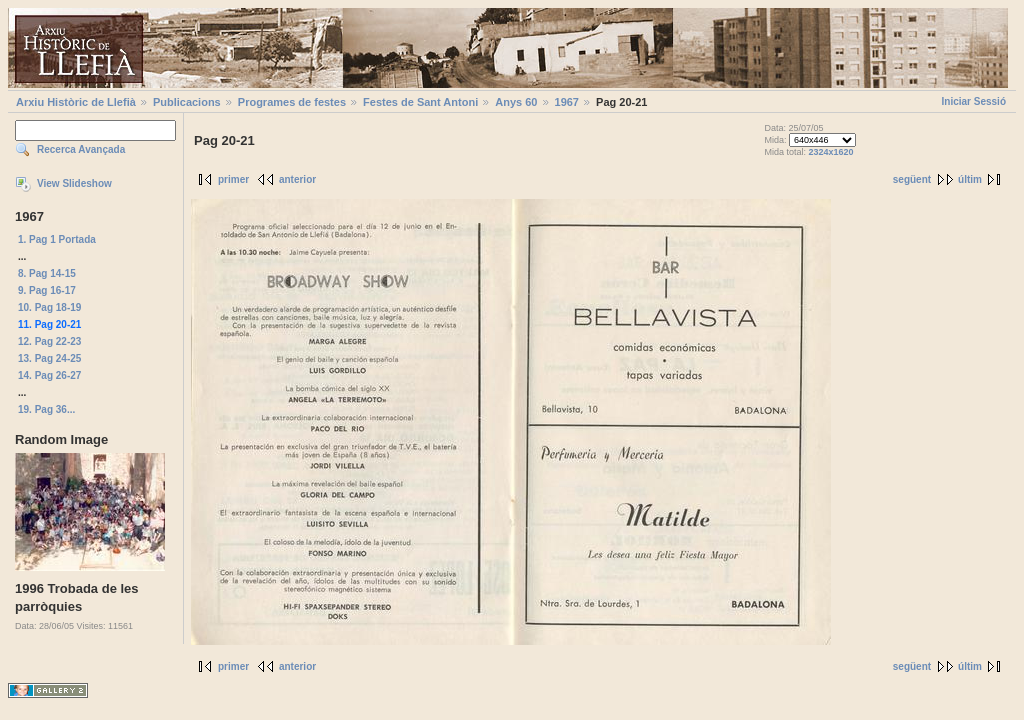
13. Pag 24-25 (49, 358)
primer (233, 179)
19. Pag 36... (46, 409)
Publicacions (187, 102)
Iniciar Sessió (974, 101)
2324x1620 (830, 152)
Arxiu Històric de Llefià (76, 102)
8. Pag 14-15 (47, 273)
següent (912, 179)
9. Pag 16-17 (47, 290)
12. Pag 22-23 (49, 341)
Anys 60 (516, 102)
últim (970, 179)
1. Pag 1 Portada (57, 239)
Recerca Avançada (81, 149)
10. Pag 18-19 (49, 307)
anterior (297, 179)
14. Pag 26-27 (49, 375)
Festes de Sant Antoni (420, 102)
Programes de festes (292, 102)
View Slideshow (74, 183)
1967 (567, 102)
